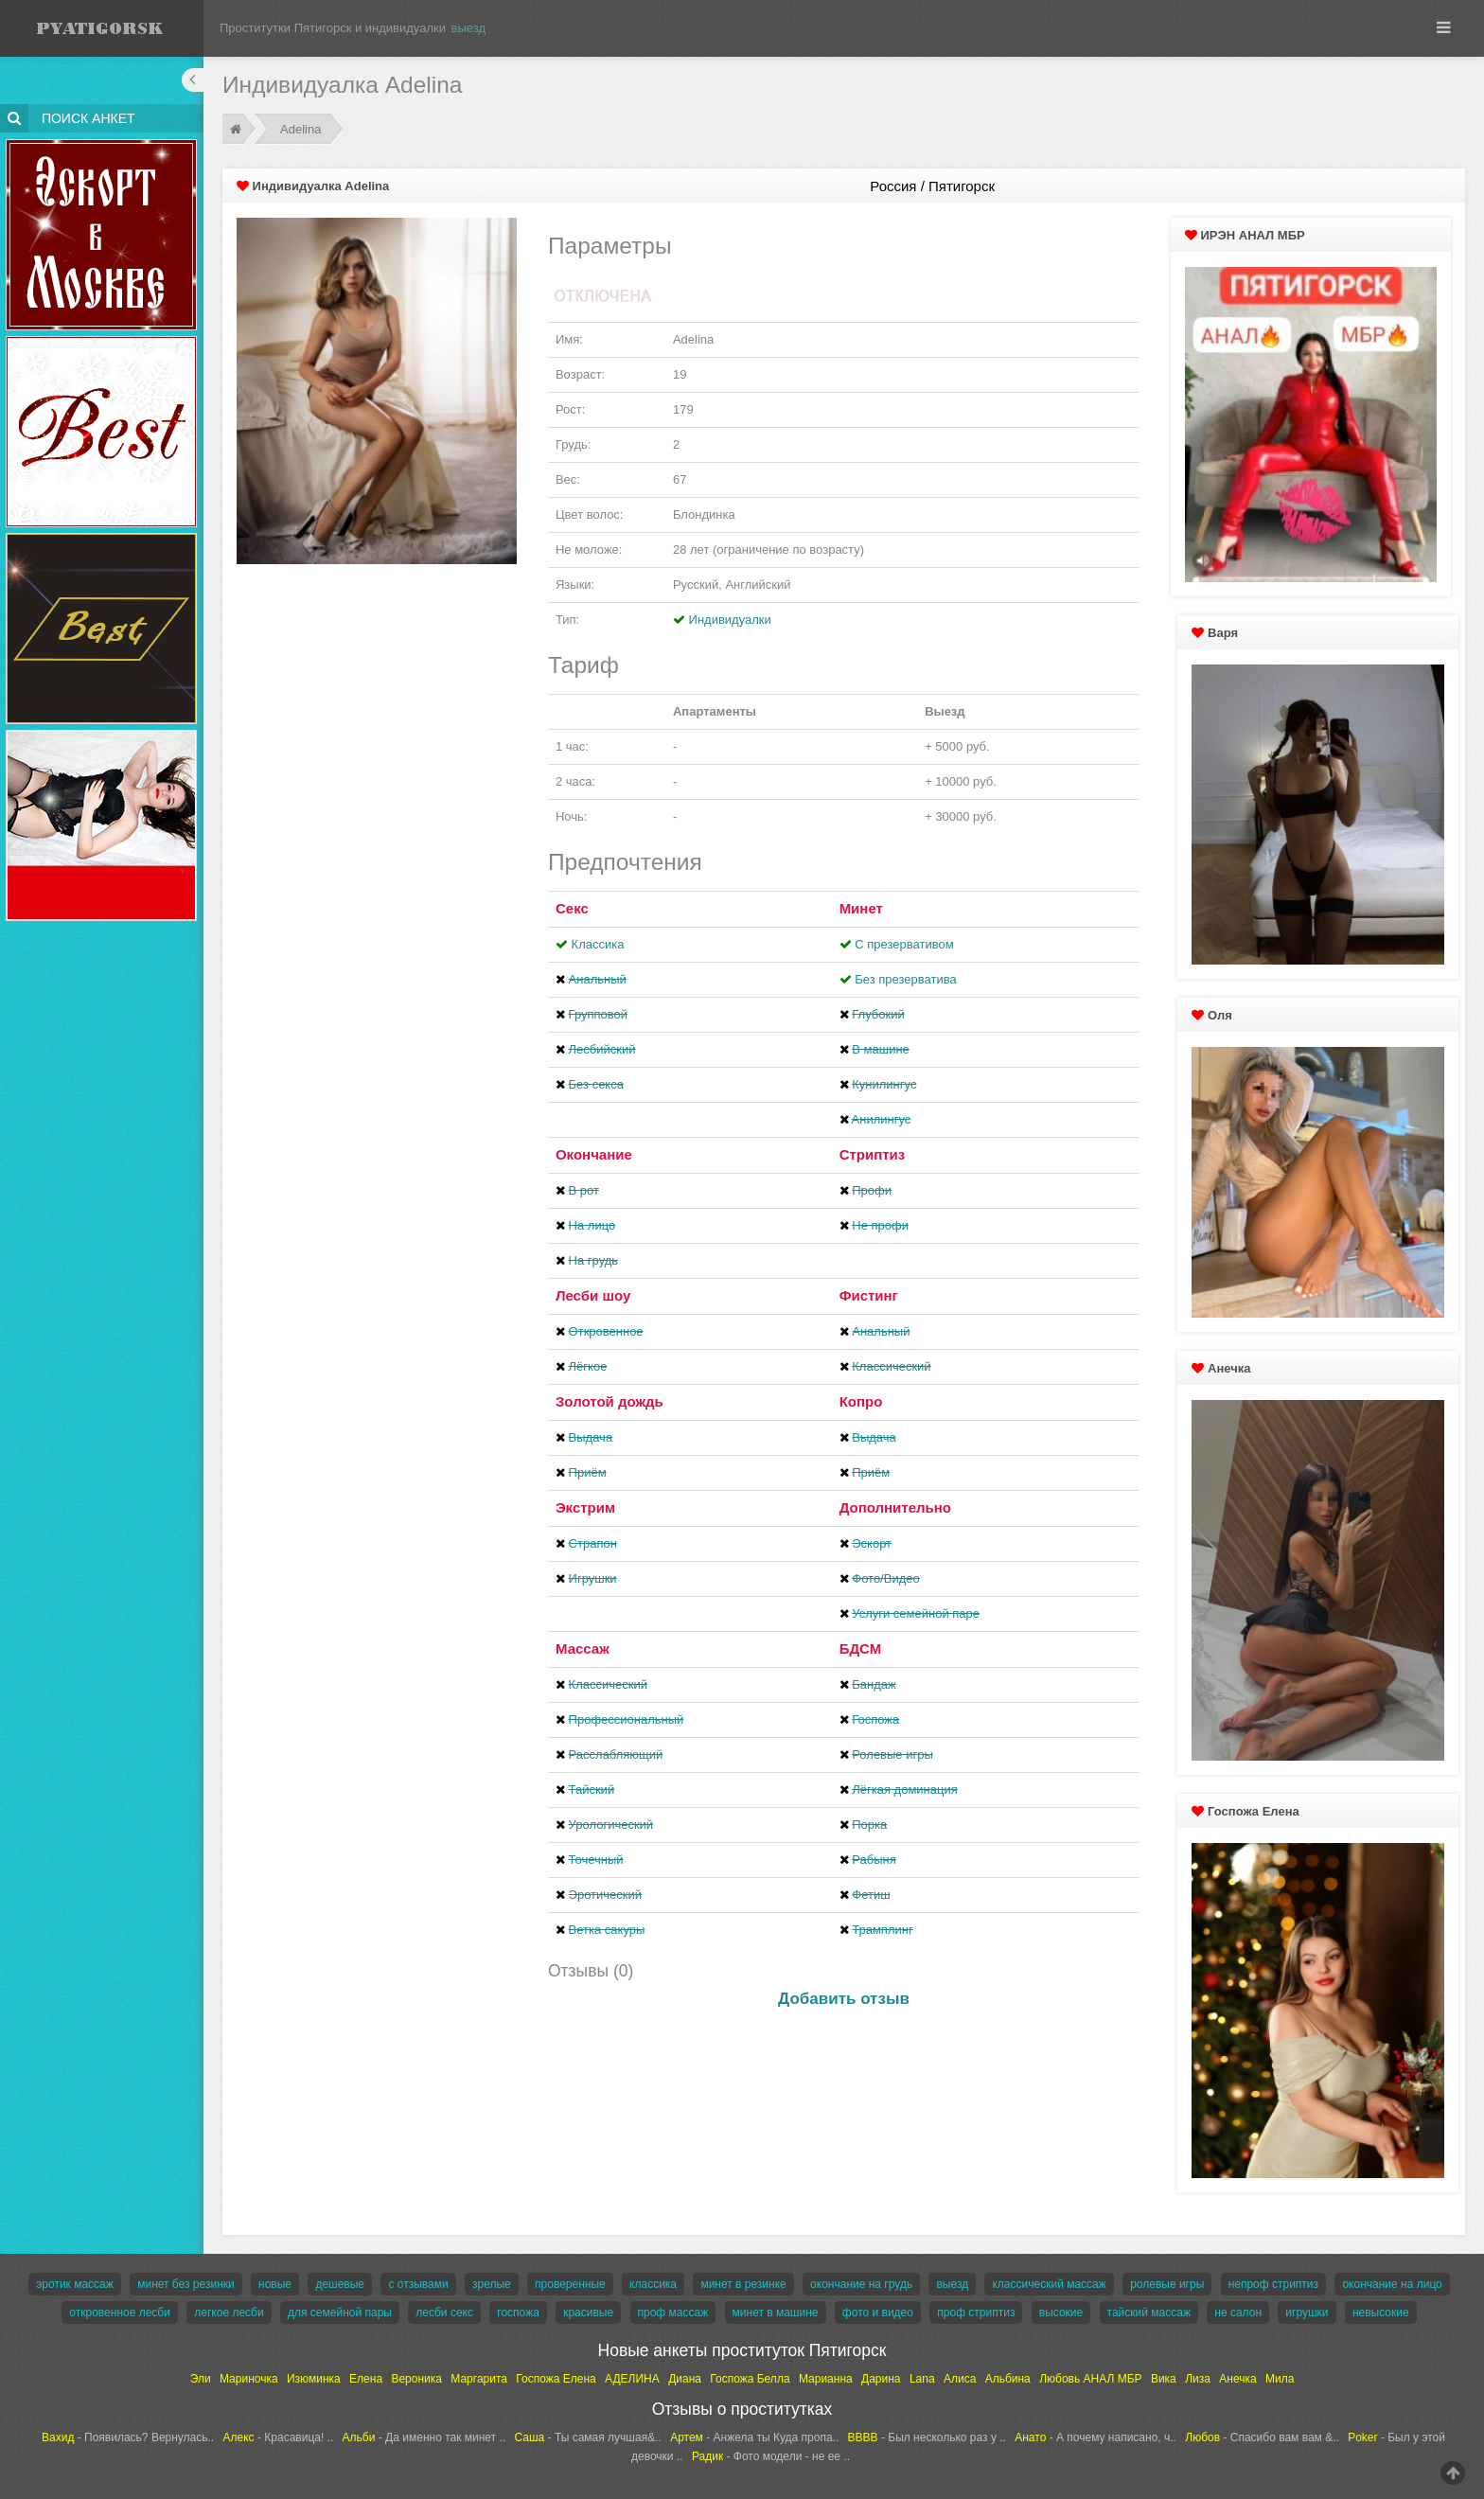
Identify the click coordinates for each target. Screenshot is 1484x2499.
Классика (598, 944)
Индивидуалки (730, 619)
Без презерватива (905, 979)
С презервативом (904, 944)
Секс (572, 908)
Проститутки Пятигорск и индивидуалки (333, 28)
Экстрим (585, 1507)
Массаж (583, 1648)
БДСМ (860, 1648)
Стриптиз (872, 1154)
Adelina (300, 129)
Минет (861, 908)
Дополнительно (895, 1507)
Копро (861, 1401)
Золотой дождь (609, 1401)
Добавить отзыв (844, 1999)
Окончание (594, 1154)
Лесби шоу (593, 1295)
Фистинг (868, 1295)
